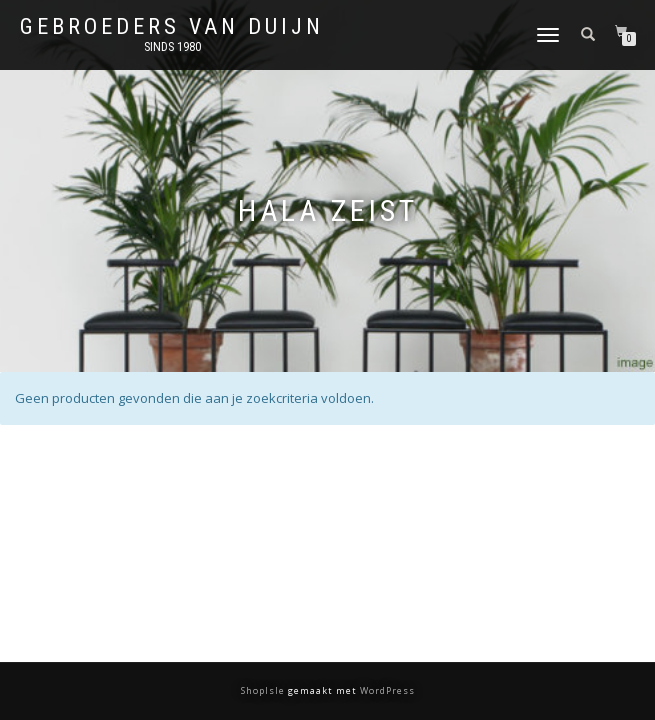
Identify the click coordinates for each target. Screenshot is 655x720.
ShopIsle (264, 690)
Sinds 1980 (172, 47)
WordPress (386, 690)
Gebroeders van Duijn (172, 27)
